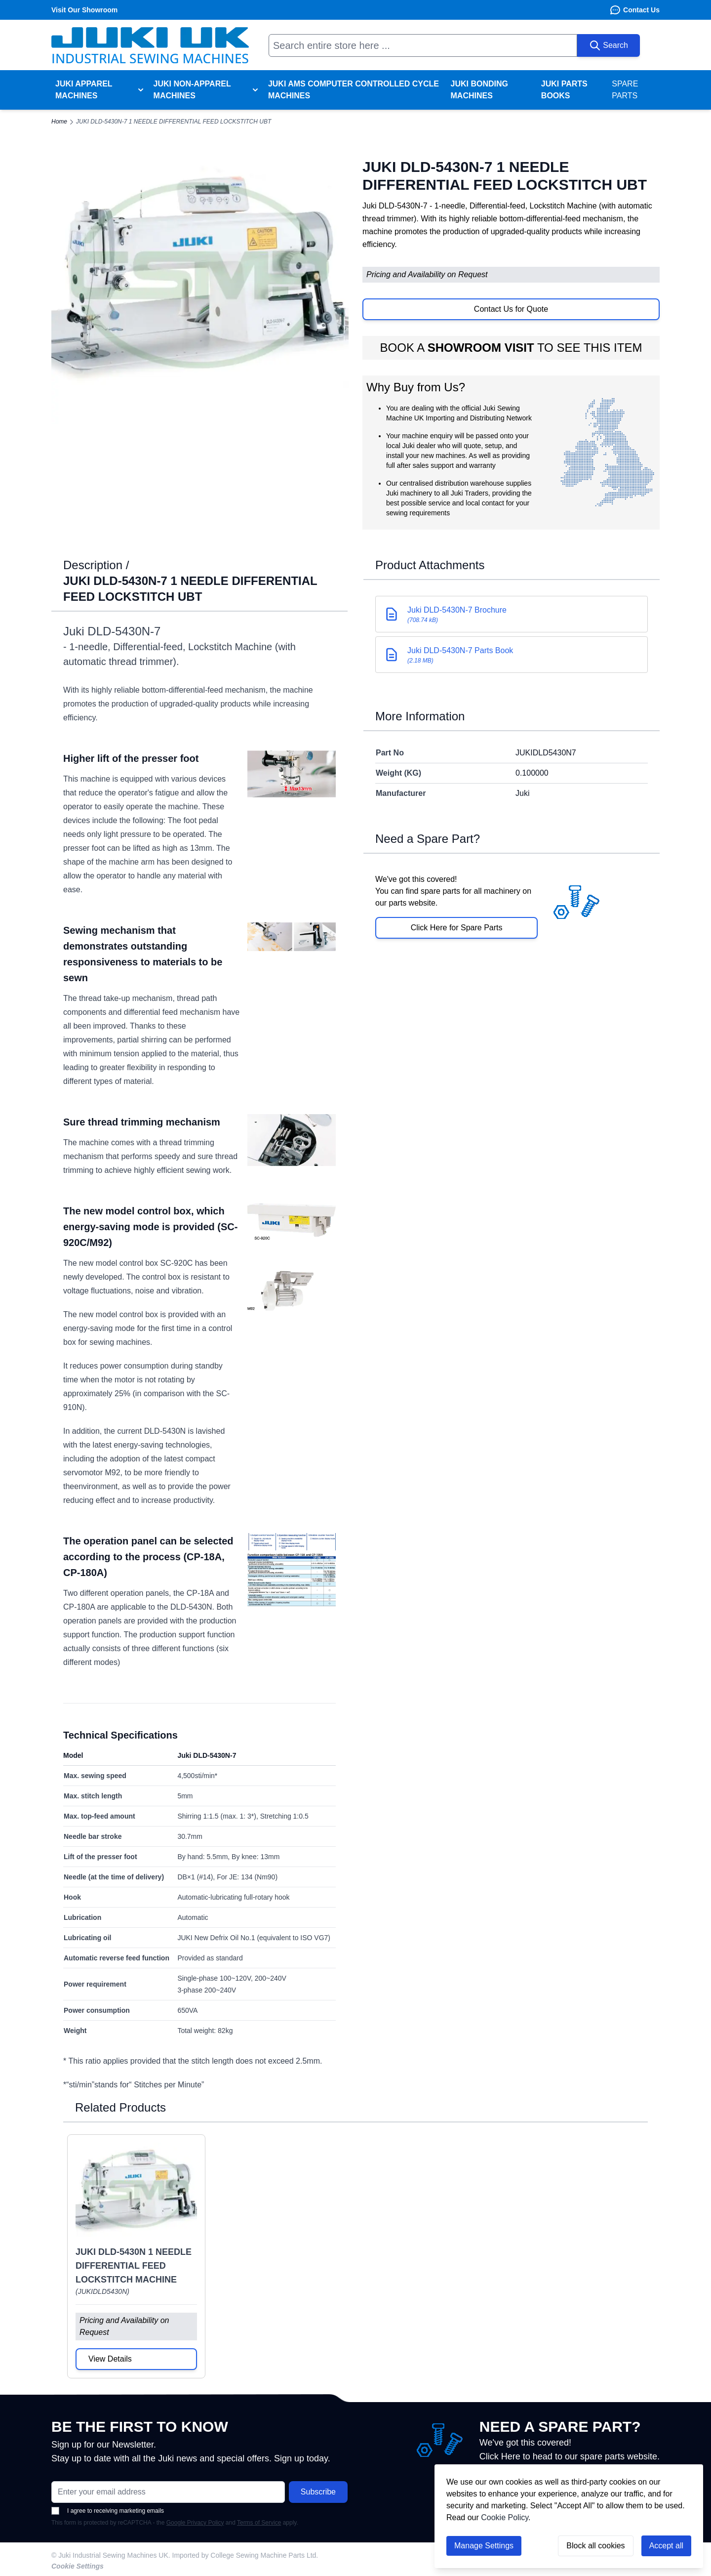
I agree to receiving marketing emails (107, 2511)
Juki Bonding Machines (479, 90)
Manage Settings (484, 2545)
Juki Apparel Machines (83, 90)
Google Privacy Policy (195, 2522)
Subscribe (318, 2492)
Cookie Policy (504, 2517)
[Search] (608, 45)
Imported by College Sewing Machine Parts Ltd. (245, 2555)
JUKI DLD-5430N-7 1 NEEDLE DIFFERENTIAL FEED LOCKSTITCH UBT (173, 121)
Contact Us (634, 10)
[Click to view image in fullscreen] (200, 275)
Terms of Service (259, 2522)
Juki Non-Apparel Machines (192, 90)
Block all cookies (595, 2545)
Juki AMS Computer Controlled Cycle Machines (353, 90)
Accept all (666, 2545)
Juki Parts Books (564, 90)
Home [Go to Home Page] (59, 121)
